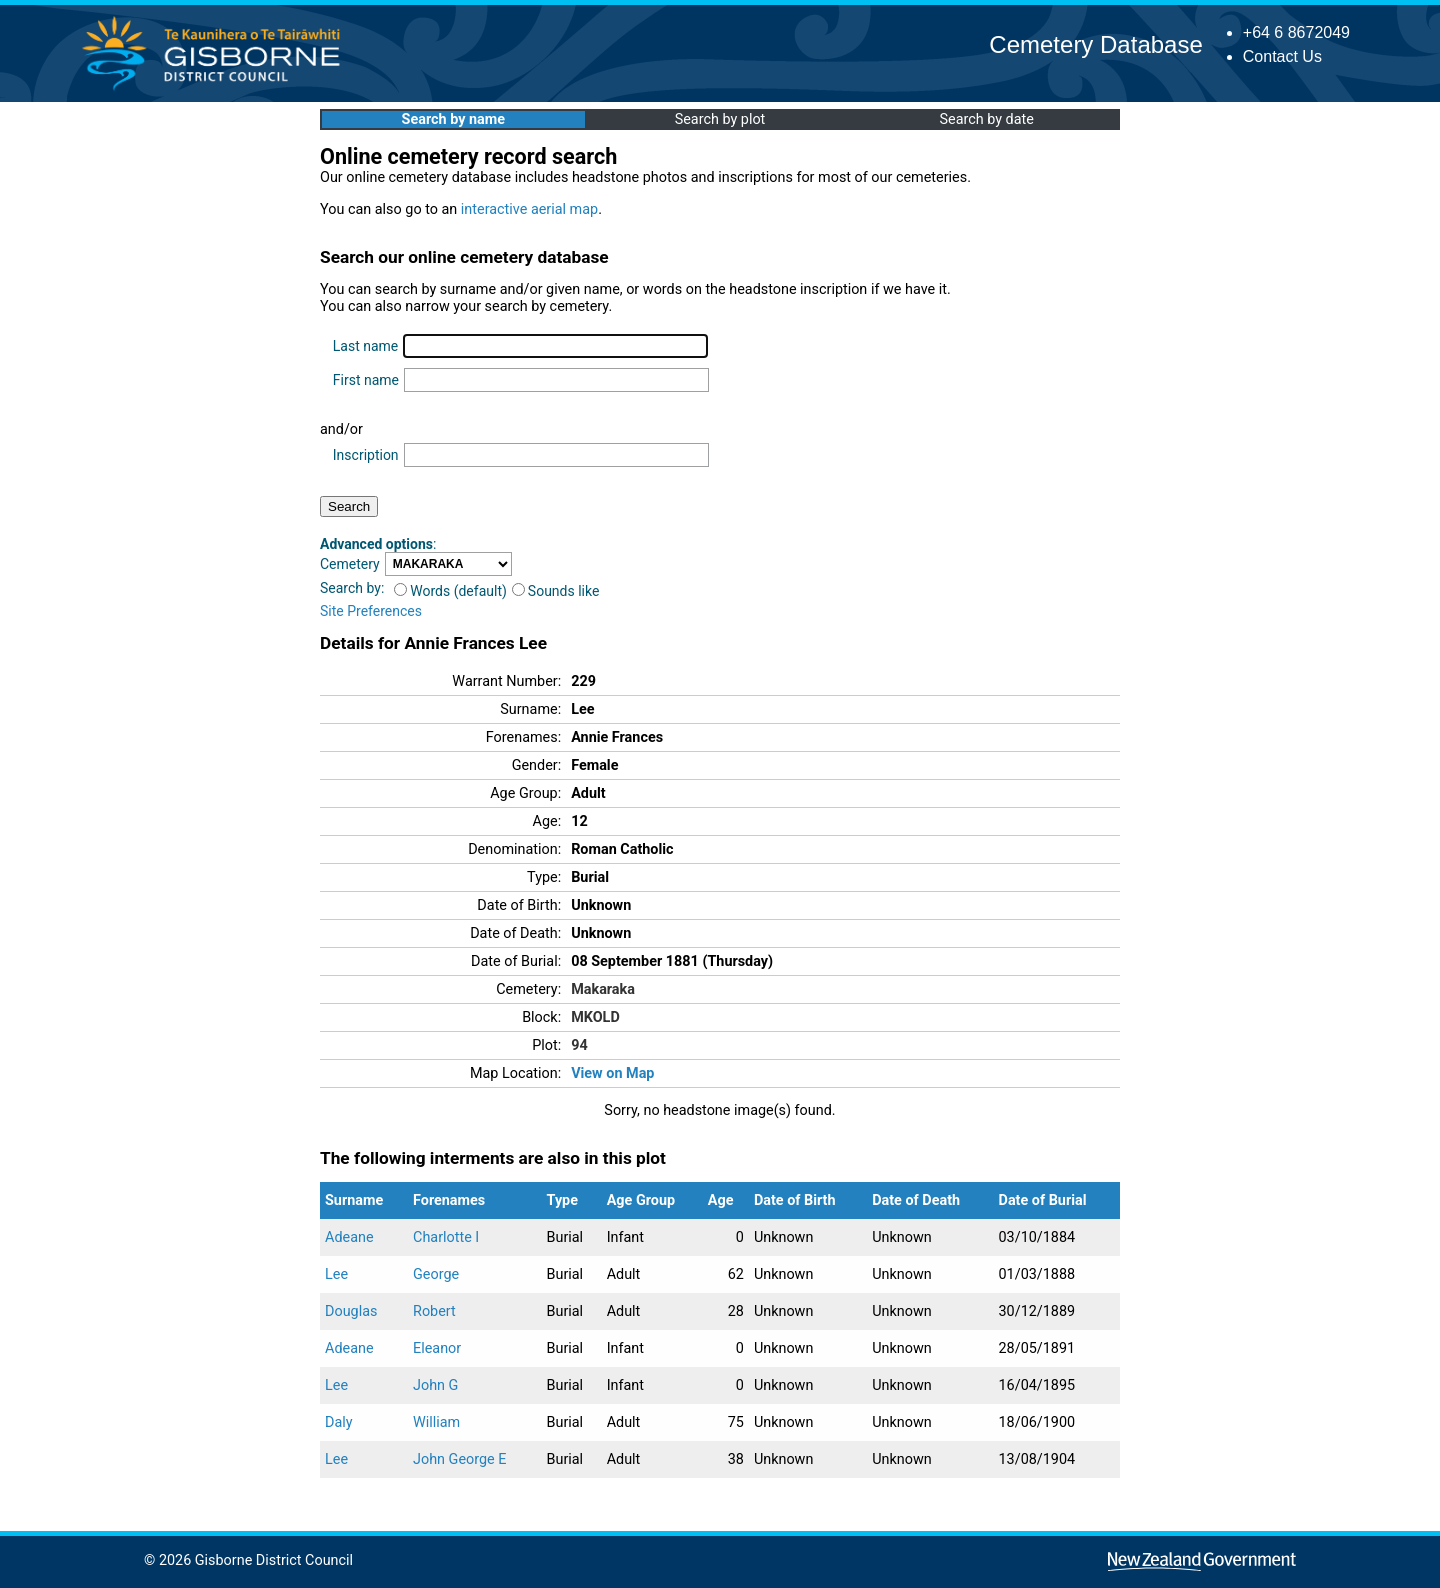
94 (579, 1045)
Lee (336, 1274)
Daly (339, 1422)
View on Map (612, 1073)
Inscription (366, 455)
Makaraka (603, 989)
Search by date (986, 119)
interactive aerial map (529, 209)
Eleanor (437, 1348)
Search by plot (720, 119)
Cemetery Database (1095, 44)
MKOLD (595, 1017)
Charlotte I (446, 1237)
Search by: (352, 588)
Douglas (351, 1311)
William (436, 1422)
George (436, 1274)
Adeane (349, 1237)
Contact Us (1282, 56)
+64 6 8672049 (1296, 32)
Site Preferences (371, 611)
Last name (365, 346)
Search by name (453, 119)
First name (366, 380)
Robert (434, 1311)
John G (435, 1385)
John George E (459, 1459)
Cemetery (350, 564)
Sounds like (556, 591)
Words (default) (450, 591)
